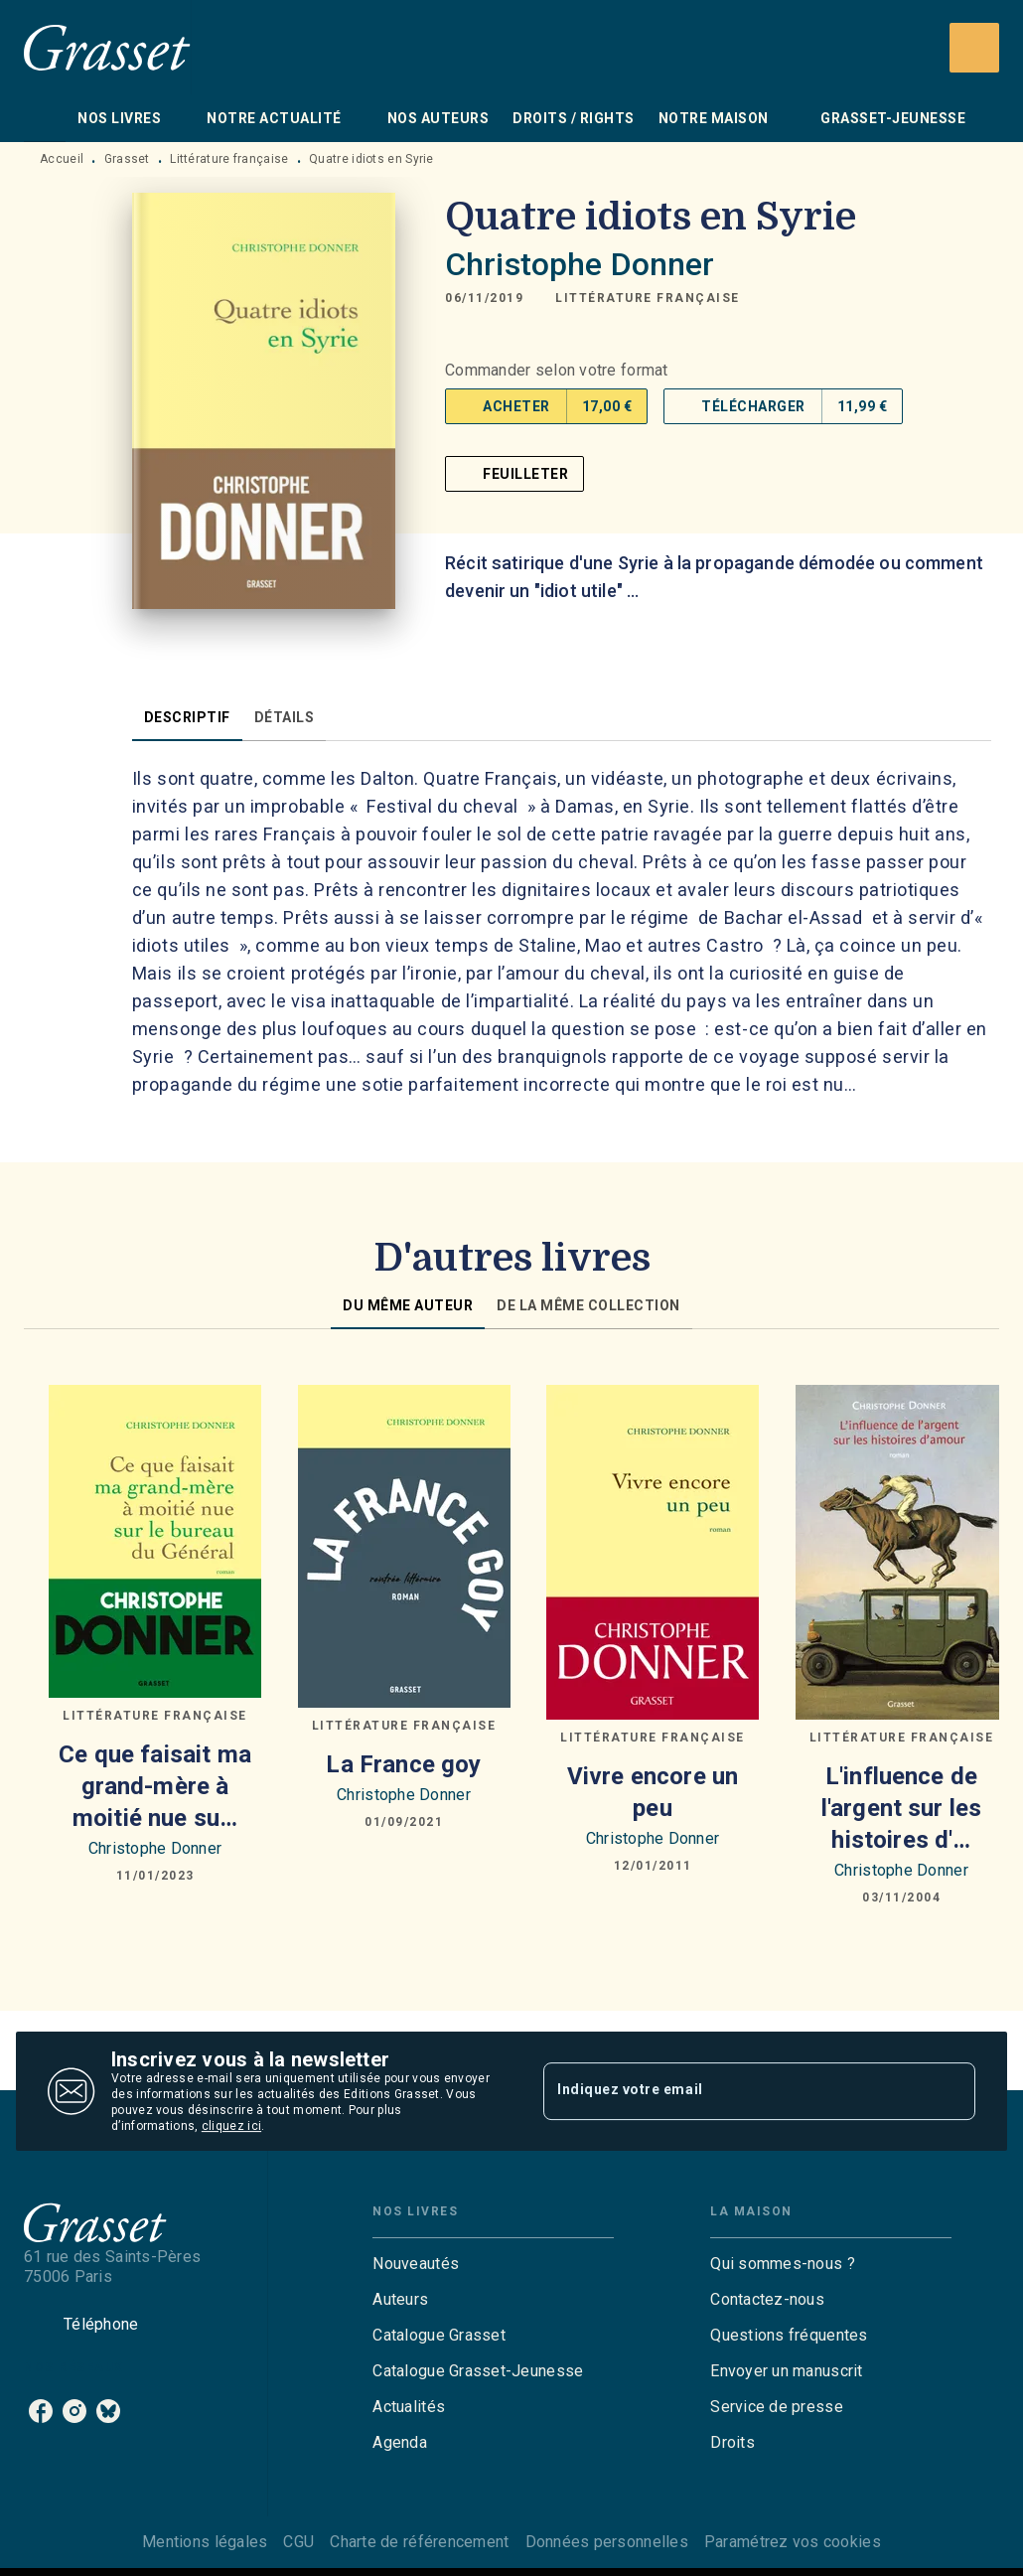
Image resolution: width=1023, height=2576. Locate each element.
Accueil (61, 159)
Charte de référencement (419, 2541)
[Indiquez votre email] (734, 2091)
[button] (647, 298)
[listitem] (41, 2411)
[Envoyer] (951, 2091)
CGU (298, 2541)
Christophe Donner (580, 264)
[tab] (45, 118)
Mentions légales (204, 2541)
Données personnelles (606, 2541)
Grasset (127, 159)
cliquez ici (231, 2126)
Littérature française (229, 159)
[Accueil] (107, 47)
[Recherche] (974, 48)
